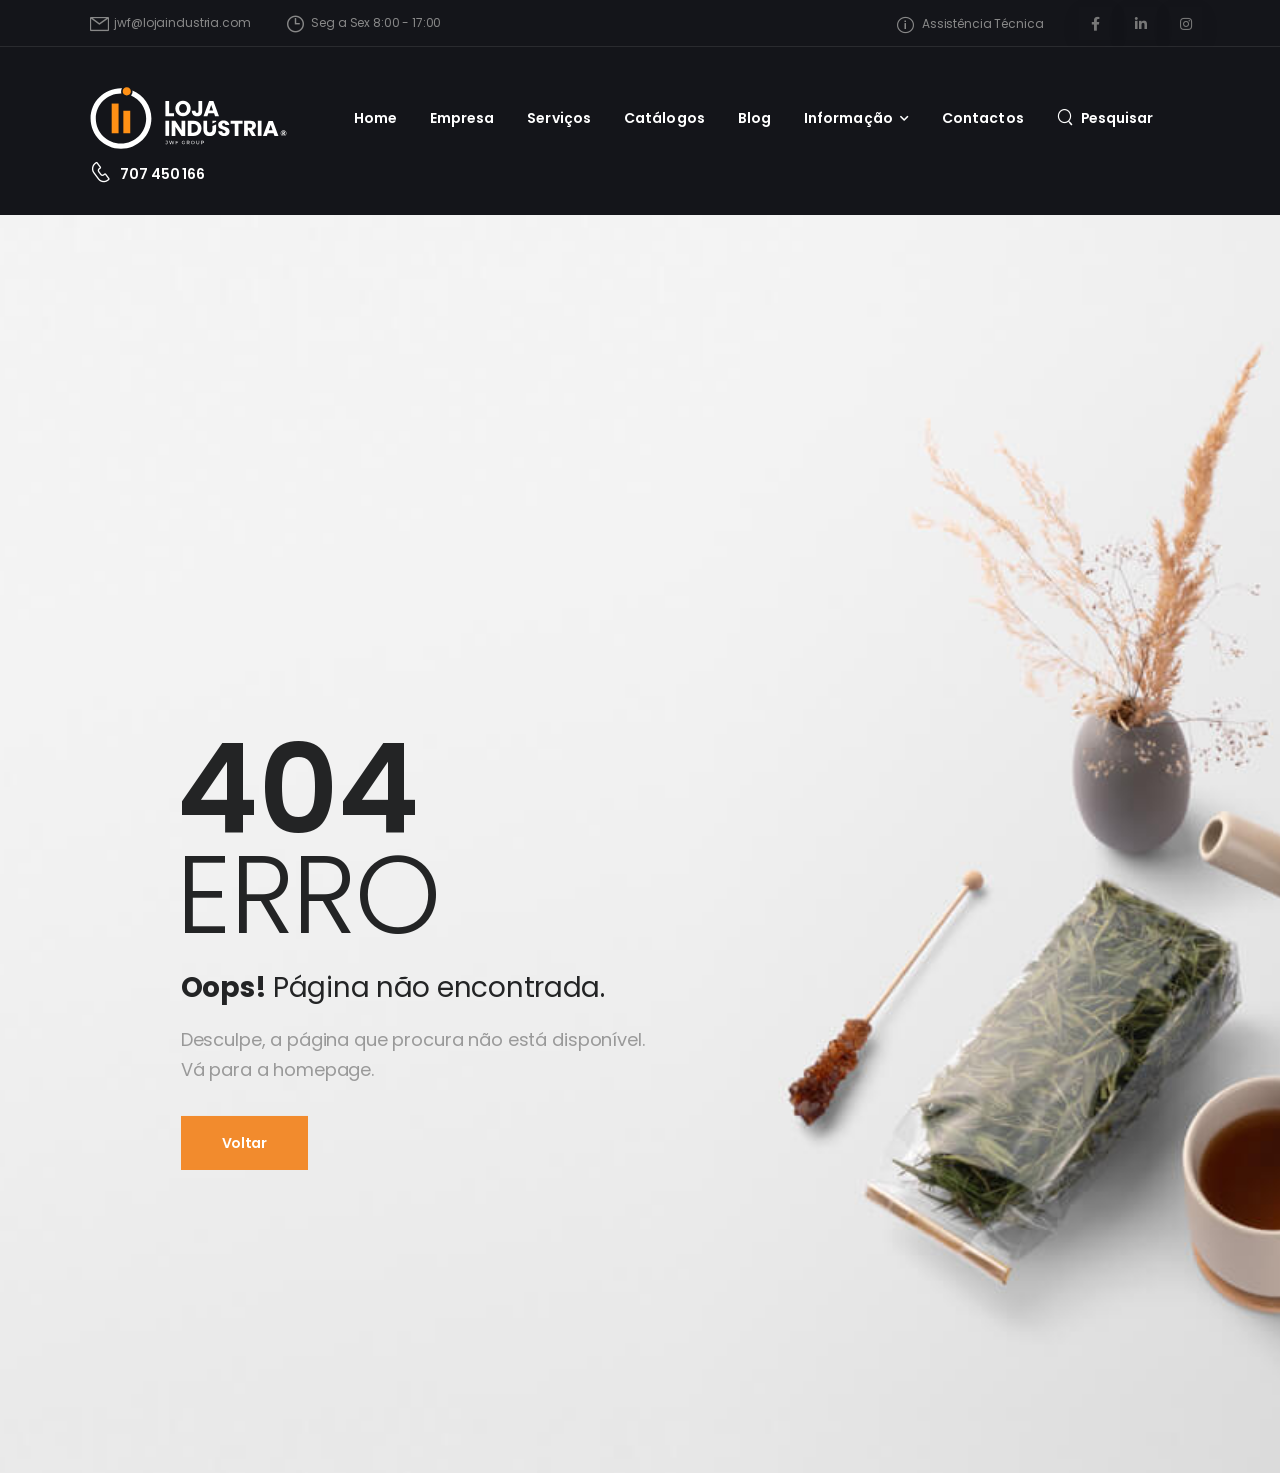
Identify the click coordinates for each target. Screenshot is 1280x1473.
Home (376, 118)
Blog (755, 118)
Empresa (462, 118)
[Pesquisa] (1105, 117)
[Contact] (105, 174)
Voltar (244, 1143)
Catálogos (664, 118)
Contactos (983, 118)
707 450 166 (162, 174)
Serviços (559, 118)
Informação (848, 118)
